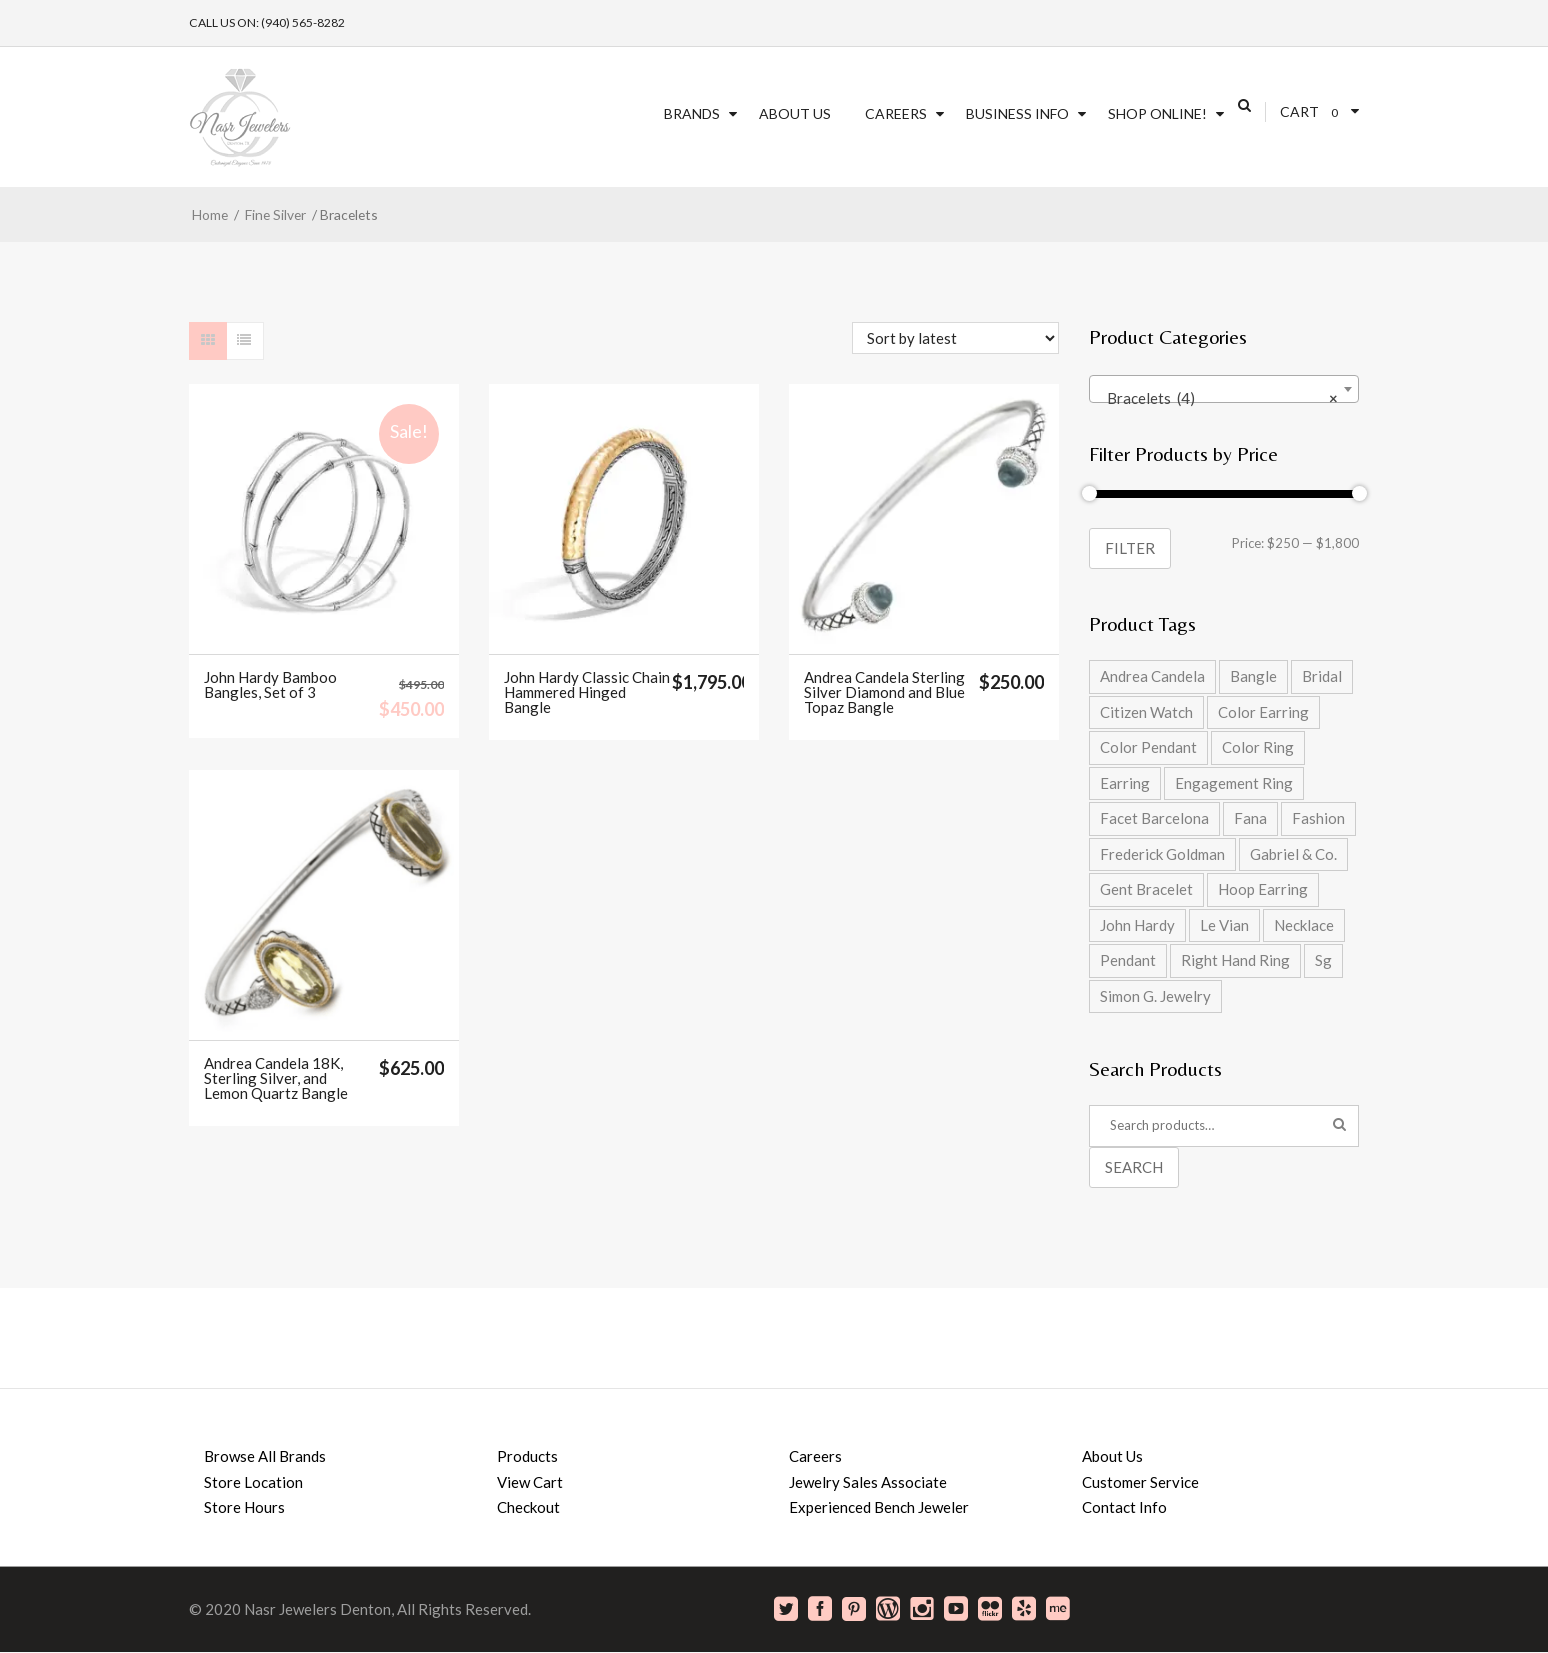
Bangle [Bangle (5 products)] (1253, 676)
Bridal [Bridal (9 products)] (1322, 676)
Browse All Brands (265, 1456)
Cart (1299, 111)
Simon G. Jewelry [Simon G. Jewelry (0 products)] (1155, 996)
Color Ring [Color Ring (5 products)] (1258, 747)
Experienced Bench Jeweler (879, 1507)
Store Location (253, 1482)
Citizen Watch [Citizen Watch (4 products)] (1146, 712)
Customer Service (1140, 1482)
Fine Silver (275, 214)
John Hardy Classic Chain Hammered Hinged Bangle (587, 692)
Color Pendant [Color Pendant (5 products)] (1148, 747)
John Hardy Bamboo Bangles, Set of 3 (270, 685)
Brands (692, 113)
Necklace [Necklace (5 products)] (1304, 925)
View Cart (530, 1482)
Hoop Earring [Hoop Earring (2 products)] (1263, 889)
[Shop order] (955, 338)
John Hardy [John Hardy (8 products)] (1137, 925)
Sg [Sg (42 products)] (1323, 960)
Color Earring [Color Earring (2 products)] (1263, 712)
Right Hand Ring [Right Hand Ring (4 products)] (1235, 960)
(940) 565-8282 (303, 22)
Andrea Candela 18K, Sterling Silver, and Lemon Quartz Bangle (276, 1078)
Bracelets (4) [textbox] (1218, 398)
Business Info (1017, 113)
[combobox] (1224, 389)
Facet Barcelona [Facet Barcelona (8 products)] (1154, 818)
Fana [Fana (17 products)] (1250, 818)
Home (210, 214)
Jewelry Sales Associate (868, 1482)
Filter (1130, 548)
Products (527, 1456)
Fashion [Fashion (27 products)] (1318, 818)
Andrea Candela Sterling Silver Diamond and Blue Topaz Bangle (884, 692)
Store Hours (244, 1507)
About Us (795, 113)
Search (1134, 1167)
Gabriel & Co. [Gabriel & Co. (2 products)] (1293, 854)
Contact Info (1124, 1507)
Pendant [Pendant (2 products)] (1128, 960)
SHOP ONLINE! (1157, 113)
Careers (896, 113)
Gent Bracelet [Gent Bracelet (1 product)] (1146, 889)
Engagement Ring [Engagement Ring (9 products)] (1234, 783)
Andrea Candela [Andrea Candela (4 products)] (1152, 676)
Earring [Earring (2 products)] (1125, 783)
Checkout (528, 1507)
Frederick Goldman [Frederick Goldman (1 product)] (1162, 854)
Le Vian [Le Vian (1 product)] (1224, 925)
